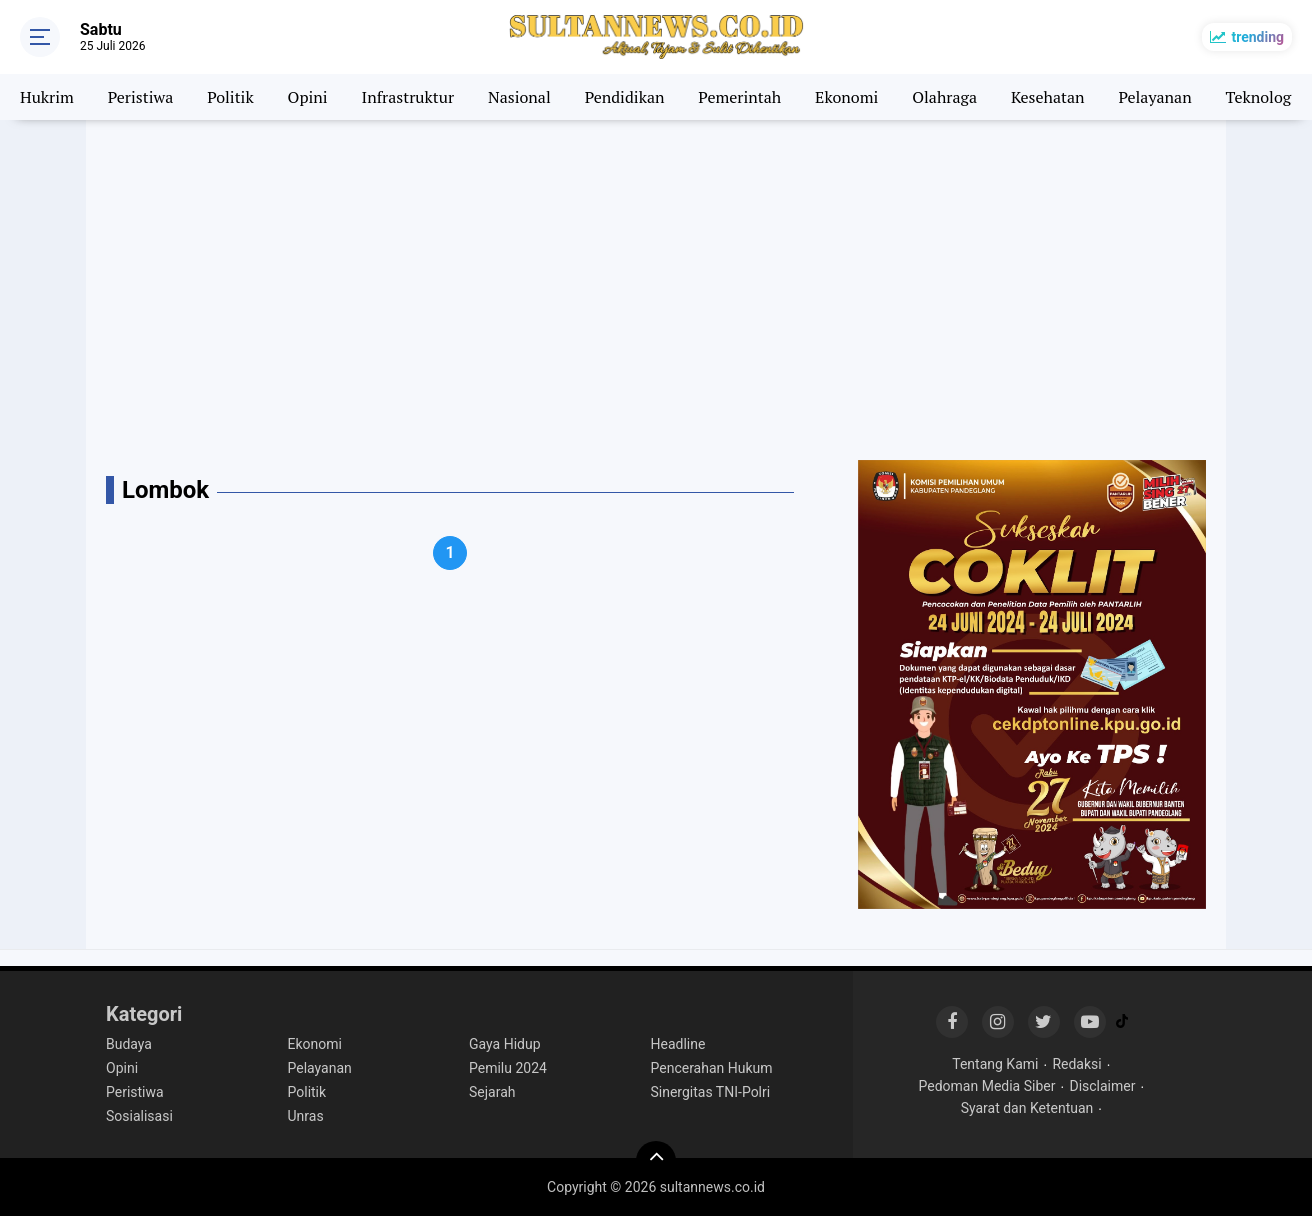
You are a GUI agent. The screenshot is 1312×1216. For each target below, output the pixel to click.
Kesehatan (1048, 97)
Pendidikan (625, 97)
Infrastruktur (408, 97)
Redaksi (1076, 1064)
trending (1257, 37)
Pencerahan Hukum (712, 1068)
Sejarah (492, 1092)
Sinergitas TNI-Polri (711, 1092)
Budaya (129, 1044)
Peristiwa (140, 97)
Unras (306, 1116)
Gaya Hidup (505, 1044)
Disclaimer (1102, 1086)
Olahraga (944, 97)
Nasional (519, 97)
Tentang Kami (995, 1064)
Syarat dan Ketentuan (1027, 1108)
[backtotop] (656, 1161)
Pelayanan (1154, 97)
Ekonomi (846, 97)
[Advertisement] (656, 290)
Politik (230, 97)
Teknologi (1261, 97)
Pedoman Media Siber (987, 1086)
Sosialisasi (139, 1116)
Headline (678, 1044)
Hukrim (47, 97)
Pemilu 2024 (508, 1068)
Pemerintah (739, 97)
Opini (308, 97)
